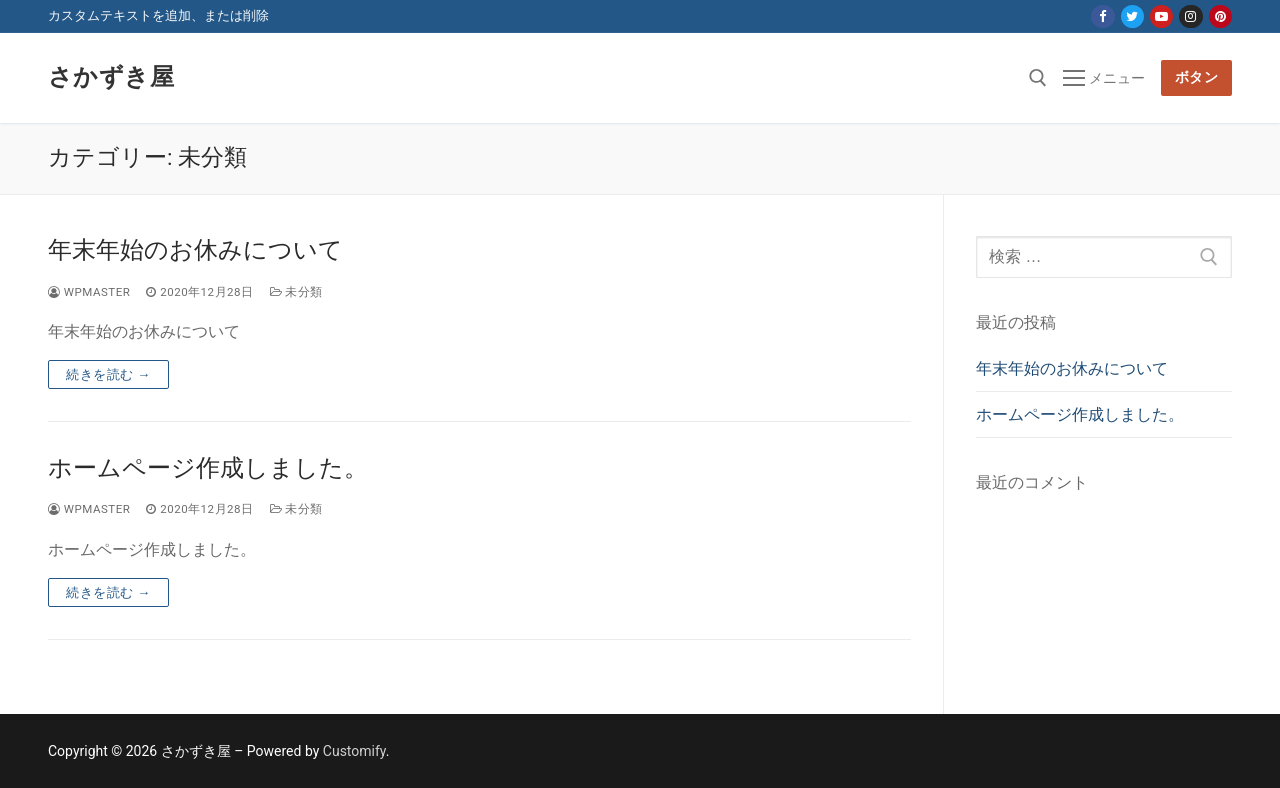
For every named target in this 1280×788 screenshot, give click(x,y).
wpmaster (89, 292)
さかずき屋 (111, 77)
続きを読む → (108, 374)
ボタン (1197, 77)
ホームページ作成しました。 (208, 468)
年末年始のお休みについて (195, 250)
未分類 (296, 292)
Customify (354, 751)
